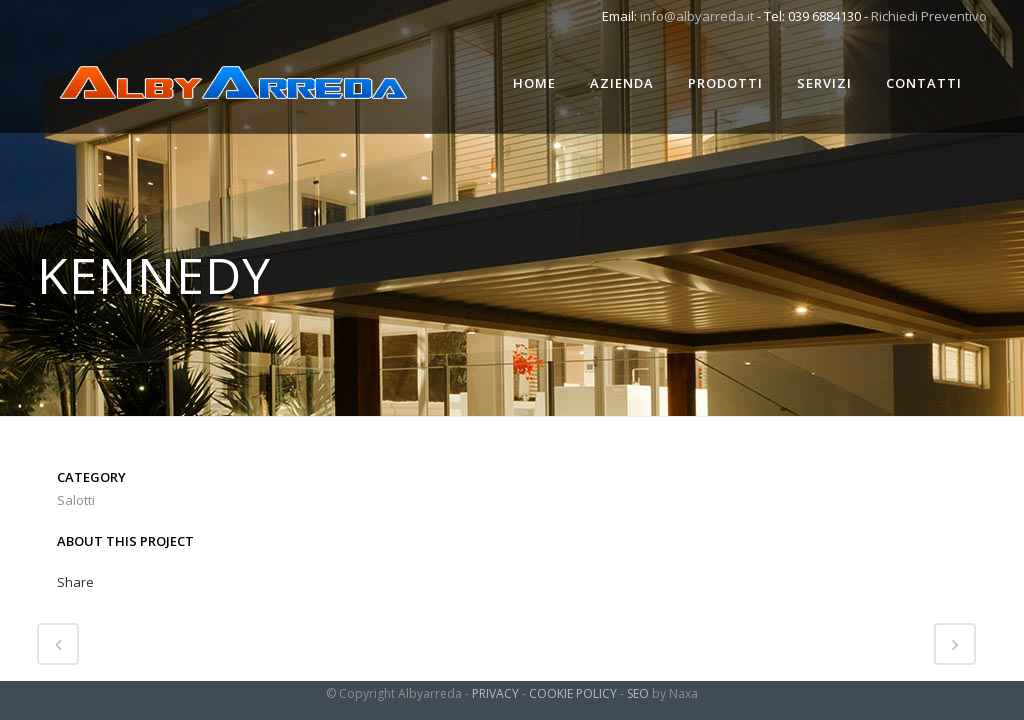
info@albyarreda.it (697, 16)
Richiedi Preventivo (929, 16)
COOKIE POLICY (573, 693)
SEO (638, 693)
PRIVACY (495, 693)
